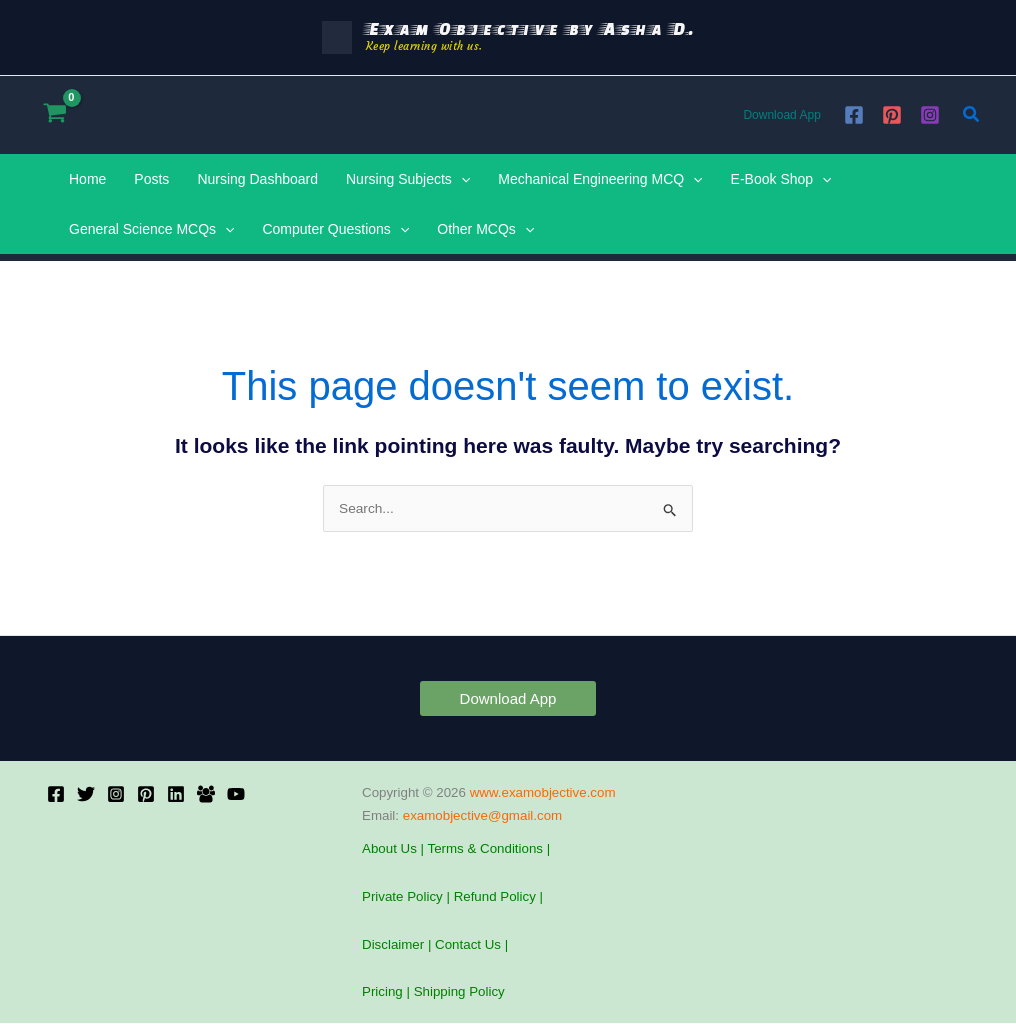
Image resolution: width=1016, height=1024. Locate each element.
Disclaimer (393, 944)
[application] (461, 179)
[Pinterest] (892, 115)
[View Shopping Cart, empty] (54, 114)
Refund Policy (495, 897)
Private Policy (402, 897)
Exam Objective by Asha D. (530, 28)
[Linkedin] (176, 794)
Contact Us (470, 944)
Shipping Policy (459, 992)
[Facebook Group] (206, 794)
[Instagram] (930, 115)
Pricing (382, 992)
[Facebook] (854, 115)
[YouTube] (236, 794)
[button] (972, 115)
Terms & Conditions (485, 849)
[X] (86, 794)
